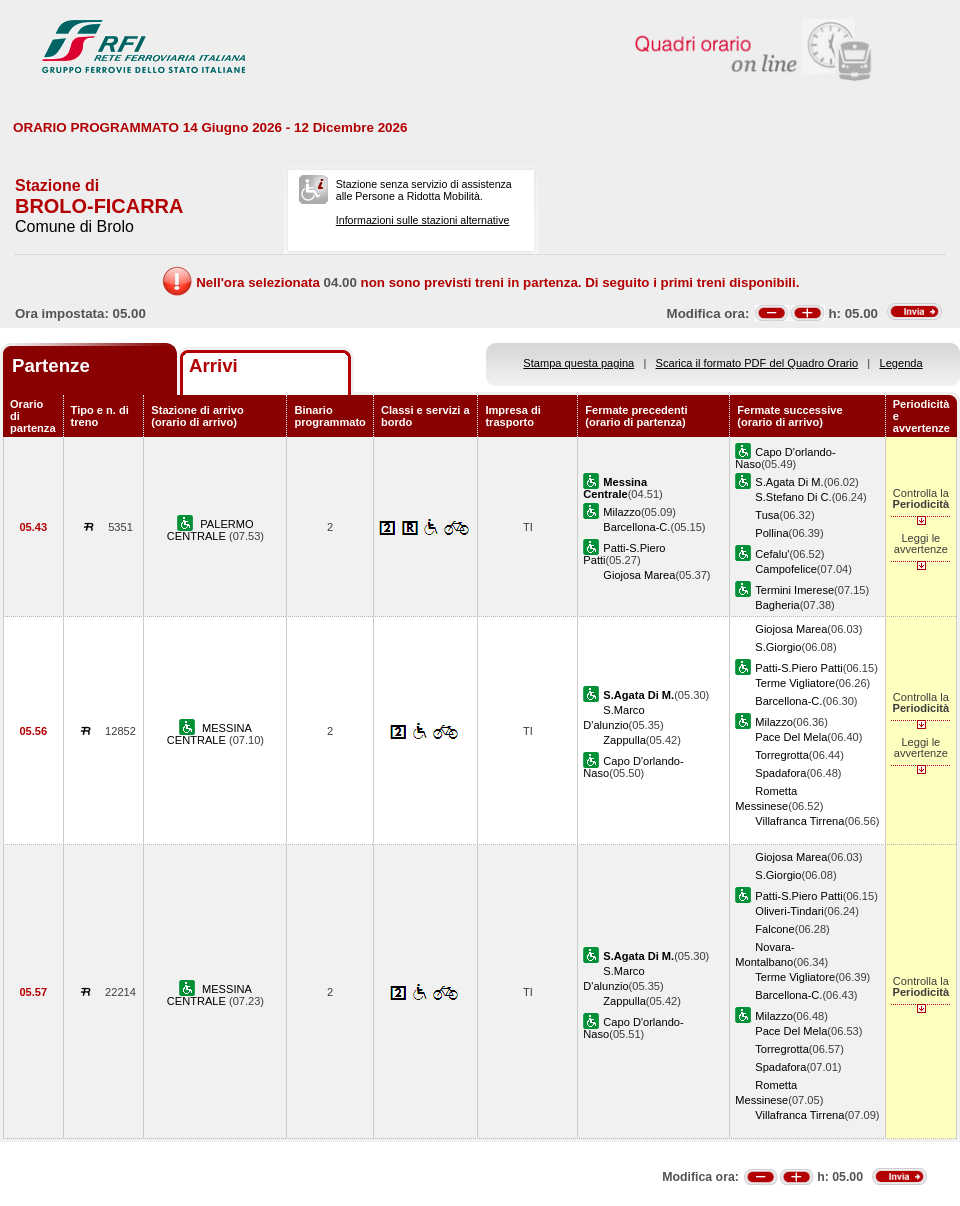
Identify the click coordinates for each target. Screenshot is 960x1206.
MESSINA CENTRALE (209, 734)
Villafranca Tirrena (799, 821)
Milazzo (622, 512)
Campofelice (786, 569)
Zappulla (624, 740)
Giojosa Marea (639, 575)
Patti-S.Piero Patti (798, 668)
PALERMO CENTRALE (210, 530)
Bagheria (777, 605)
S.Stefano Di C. (793, 497)
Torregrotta (782, 755)
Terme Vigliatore (795, 683)
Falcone (774, 929)
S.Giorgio (778, 647)
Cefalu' (772, 554)
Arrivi (213, 365)
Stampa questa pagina (578, 363)
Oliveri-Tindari (789, 911)
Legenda (901, 363)
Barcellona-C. (636, 527)
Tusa (767, 515)
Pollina (771, 533)
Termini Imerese (794, 590)
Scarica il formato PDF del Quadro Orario (757, 363)
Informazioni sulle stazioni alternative (423, 220)
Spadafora (780, 773)
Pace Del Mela (791, 737)
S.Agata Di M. (789, 482)
